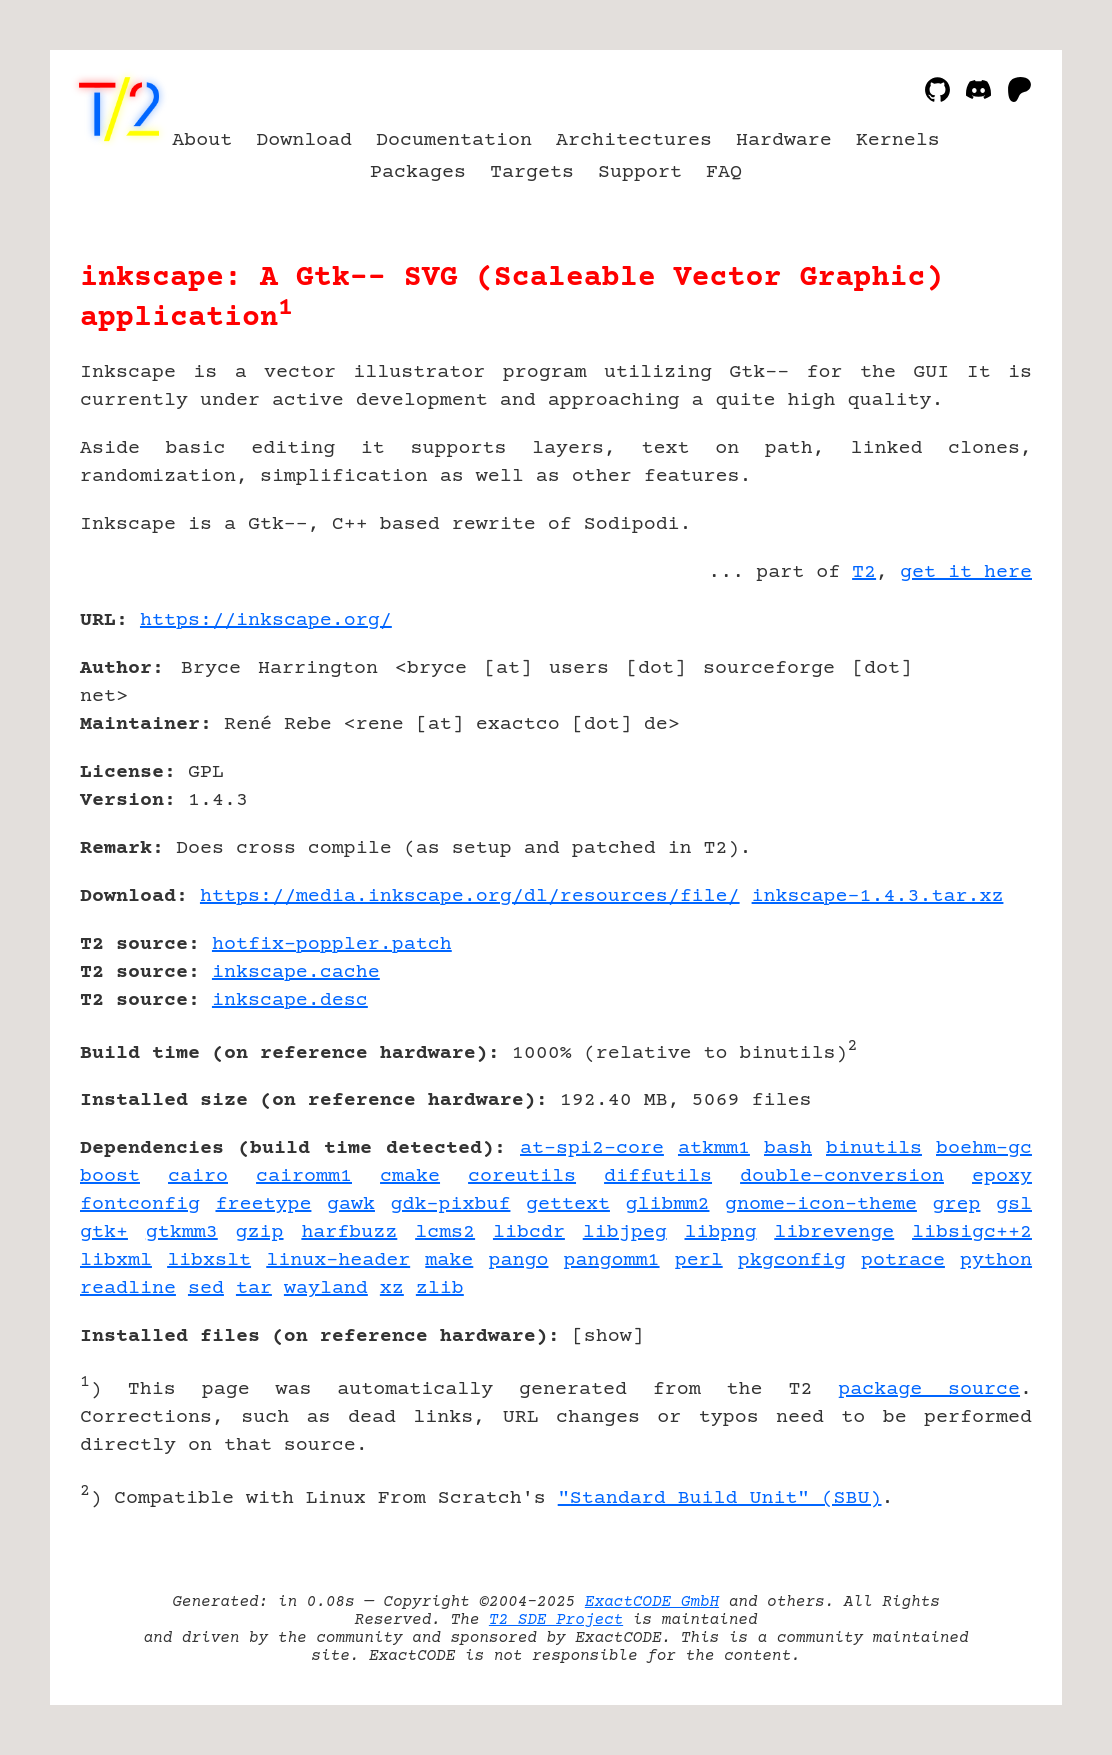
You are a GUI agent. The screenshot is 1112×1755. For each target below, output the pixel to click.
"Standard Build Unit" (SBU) (720, 1498)
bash (788, 1148)
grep (956, 1204)
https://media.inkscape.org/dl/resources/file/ (470, 896)
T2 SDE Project (556, 1620)
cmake (410, 1176)
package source (929, 1389)
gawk (351, 1204)
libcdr (529, 1232)
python (996, 1260)
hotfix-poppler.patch (332, 944)
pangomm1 (612, 1260)
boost (110, 1176)
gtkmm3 (182, 1232)
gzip (260, 1232)
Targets (532, 172)
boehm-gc (984, 1148)
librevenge (834, 1232)
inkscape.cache (296, 972)
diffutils (658, 1176)
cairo (198, 1176)
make (449, 1260)
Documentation (454, 140)
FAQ (724, 172)
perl (699, 1260)
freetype (263, 1204)
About (202, 140)
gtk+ (104, 1232)
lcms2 (445, 1232)
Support (640, 172)
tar (254, 1288)
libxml (116, 1260)
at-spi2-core (592, 1148)
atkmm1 (714, 1148)
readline (128, 1288)
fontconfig (140, 1204)
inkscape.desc (290, 1000)
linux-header (338, 1260)
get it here (966, 572)
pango (518, 1260)
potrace (903, 1260)
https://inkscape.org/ (266, 620)
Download (304, 140)
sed (206, 1288)
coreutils (522, 1176)
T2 (864, 572)
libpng (721, 1232)
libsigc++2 (972, 1232)
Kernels (898, 140)
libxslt (209, 1260)
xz (392, 1288)
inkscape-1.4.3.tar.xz (878, 896)
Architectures (634, 140)
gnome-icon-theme (821, 1204)
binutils (874, 1148)
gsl (1014, 1204)
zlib (440, 1288)
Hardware (784, 140)
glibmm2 (668, 1204)
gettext (568, 1204)
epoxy (1002, 1176)
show (608, 1336)
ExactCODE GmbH (652, 1602)
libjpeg (625, 1232)
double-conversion (842, 1176)
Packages (418, 172)
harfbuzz (349, 1232)
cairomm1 (304, 1176)
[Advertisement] (972, 737)
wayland (326, 1288)
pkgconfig (792, 1260)
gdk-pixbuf (451, 1204)
